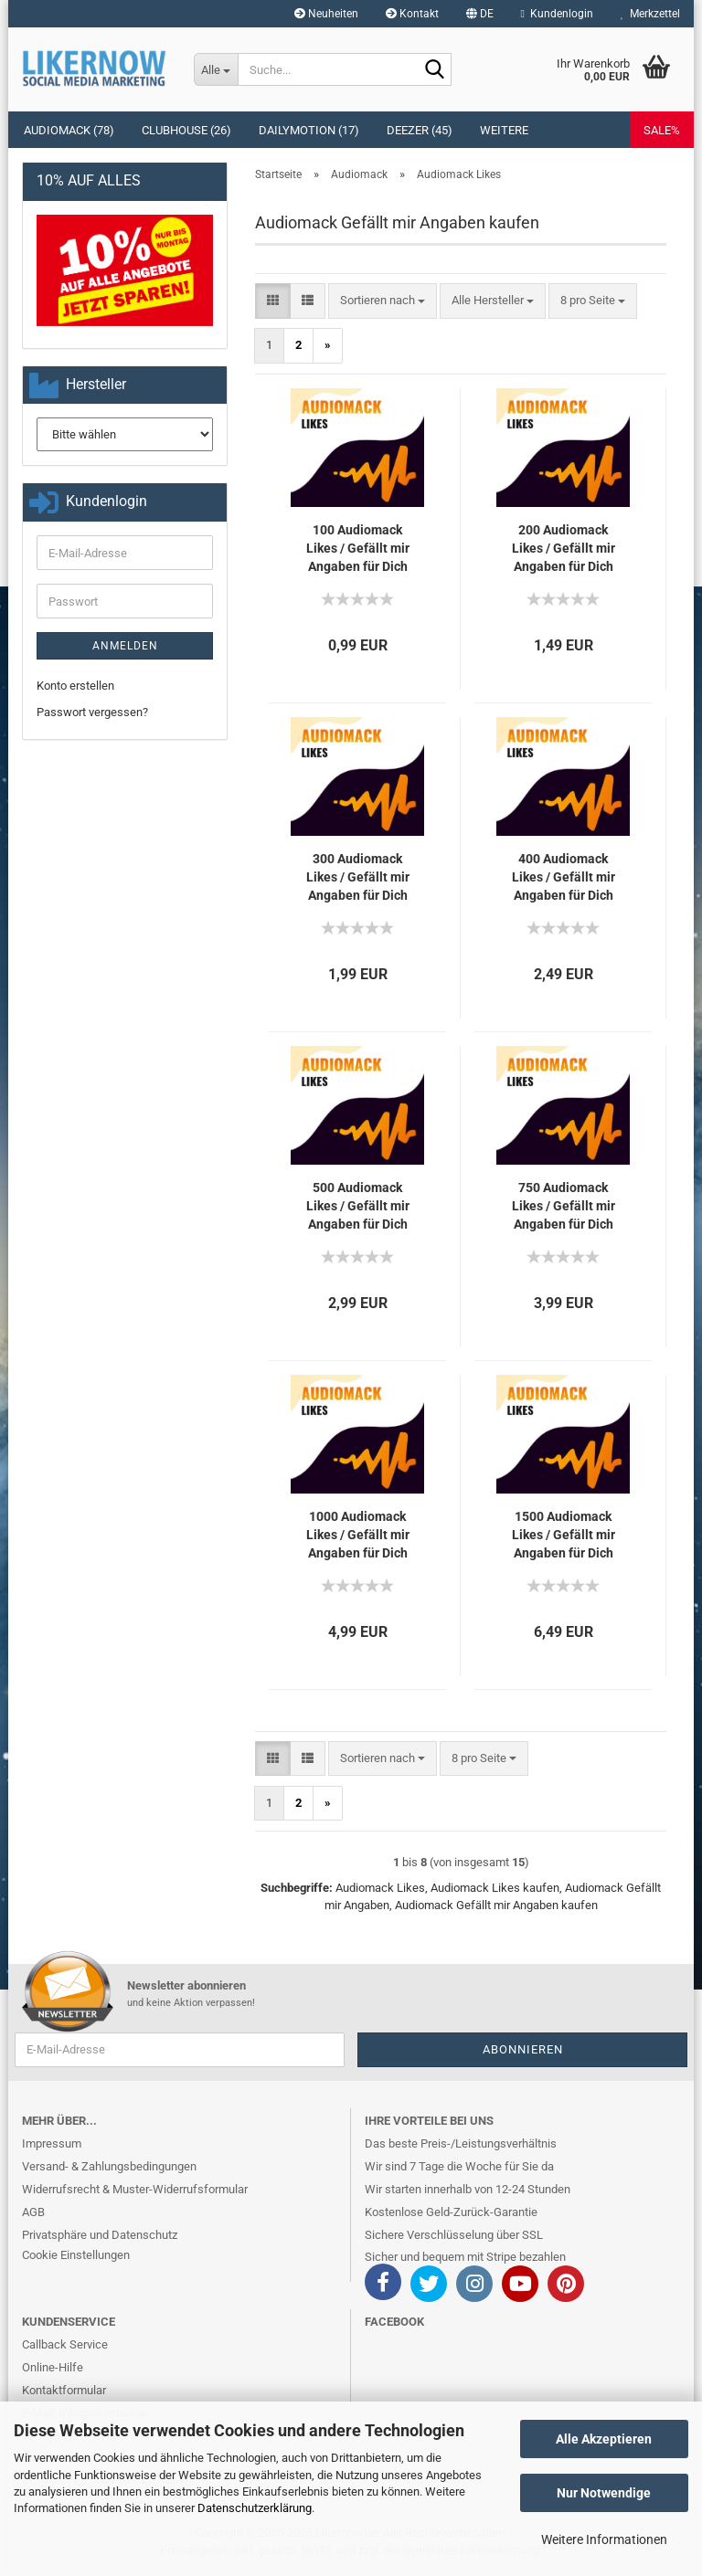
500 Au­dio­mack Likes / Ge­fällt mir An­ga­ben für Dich (358, 1205)
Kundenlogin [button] (557, 13)
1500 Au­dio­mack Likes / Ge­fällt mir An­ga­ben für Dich (563, 1534)
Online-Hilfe (52, 2367)
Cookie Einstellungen (76, 2255)
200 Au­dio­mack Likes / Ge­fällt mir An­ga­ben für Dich (563, 548)
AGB (33, 2212)
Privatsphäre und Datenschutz (99, 2235)
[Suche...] (216, 69)
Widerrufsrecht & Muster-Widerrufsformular (135, 2189)
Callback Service (65, 2344)
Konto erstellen (75, 685)
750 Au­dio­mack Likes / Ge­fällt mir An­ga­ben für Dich (563, 1205)
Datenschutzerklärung (254, 2508)
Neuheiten (326, 13)
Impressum (51, 2143)
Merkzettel (650, 13)
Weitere (504, 130)
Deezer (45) (419, 130)
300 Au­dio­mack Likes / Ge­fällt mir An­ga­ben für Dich (358, 877)
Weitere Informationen (604, 2539)
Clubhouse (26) (186, 130)
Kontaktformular (64, 2390)
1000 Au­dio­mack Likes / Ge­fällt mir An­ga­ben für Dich (358, 1534)
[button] (479, 13)
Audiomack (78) (69, 130)
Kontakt (412, 13)
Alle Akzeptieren (604, 2439)
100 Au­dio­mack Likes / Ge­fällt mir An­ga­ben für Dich (358, 548)
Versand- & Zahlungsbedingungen (109, 2166)
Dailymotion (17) (309, 130)
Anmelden (125, 645)
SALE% (662, 130)
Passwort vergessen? (92, 712)
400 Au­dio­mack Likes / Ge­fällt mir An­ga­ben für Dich (563, 877)
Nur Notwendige (604, 2493)
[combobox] (382, 301)
